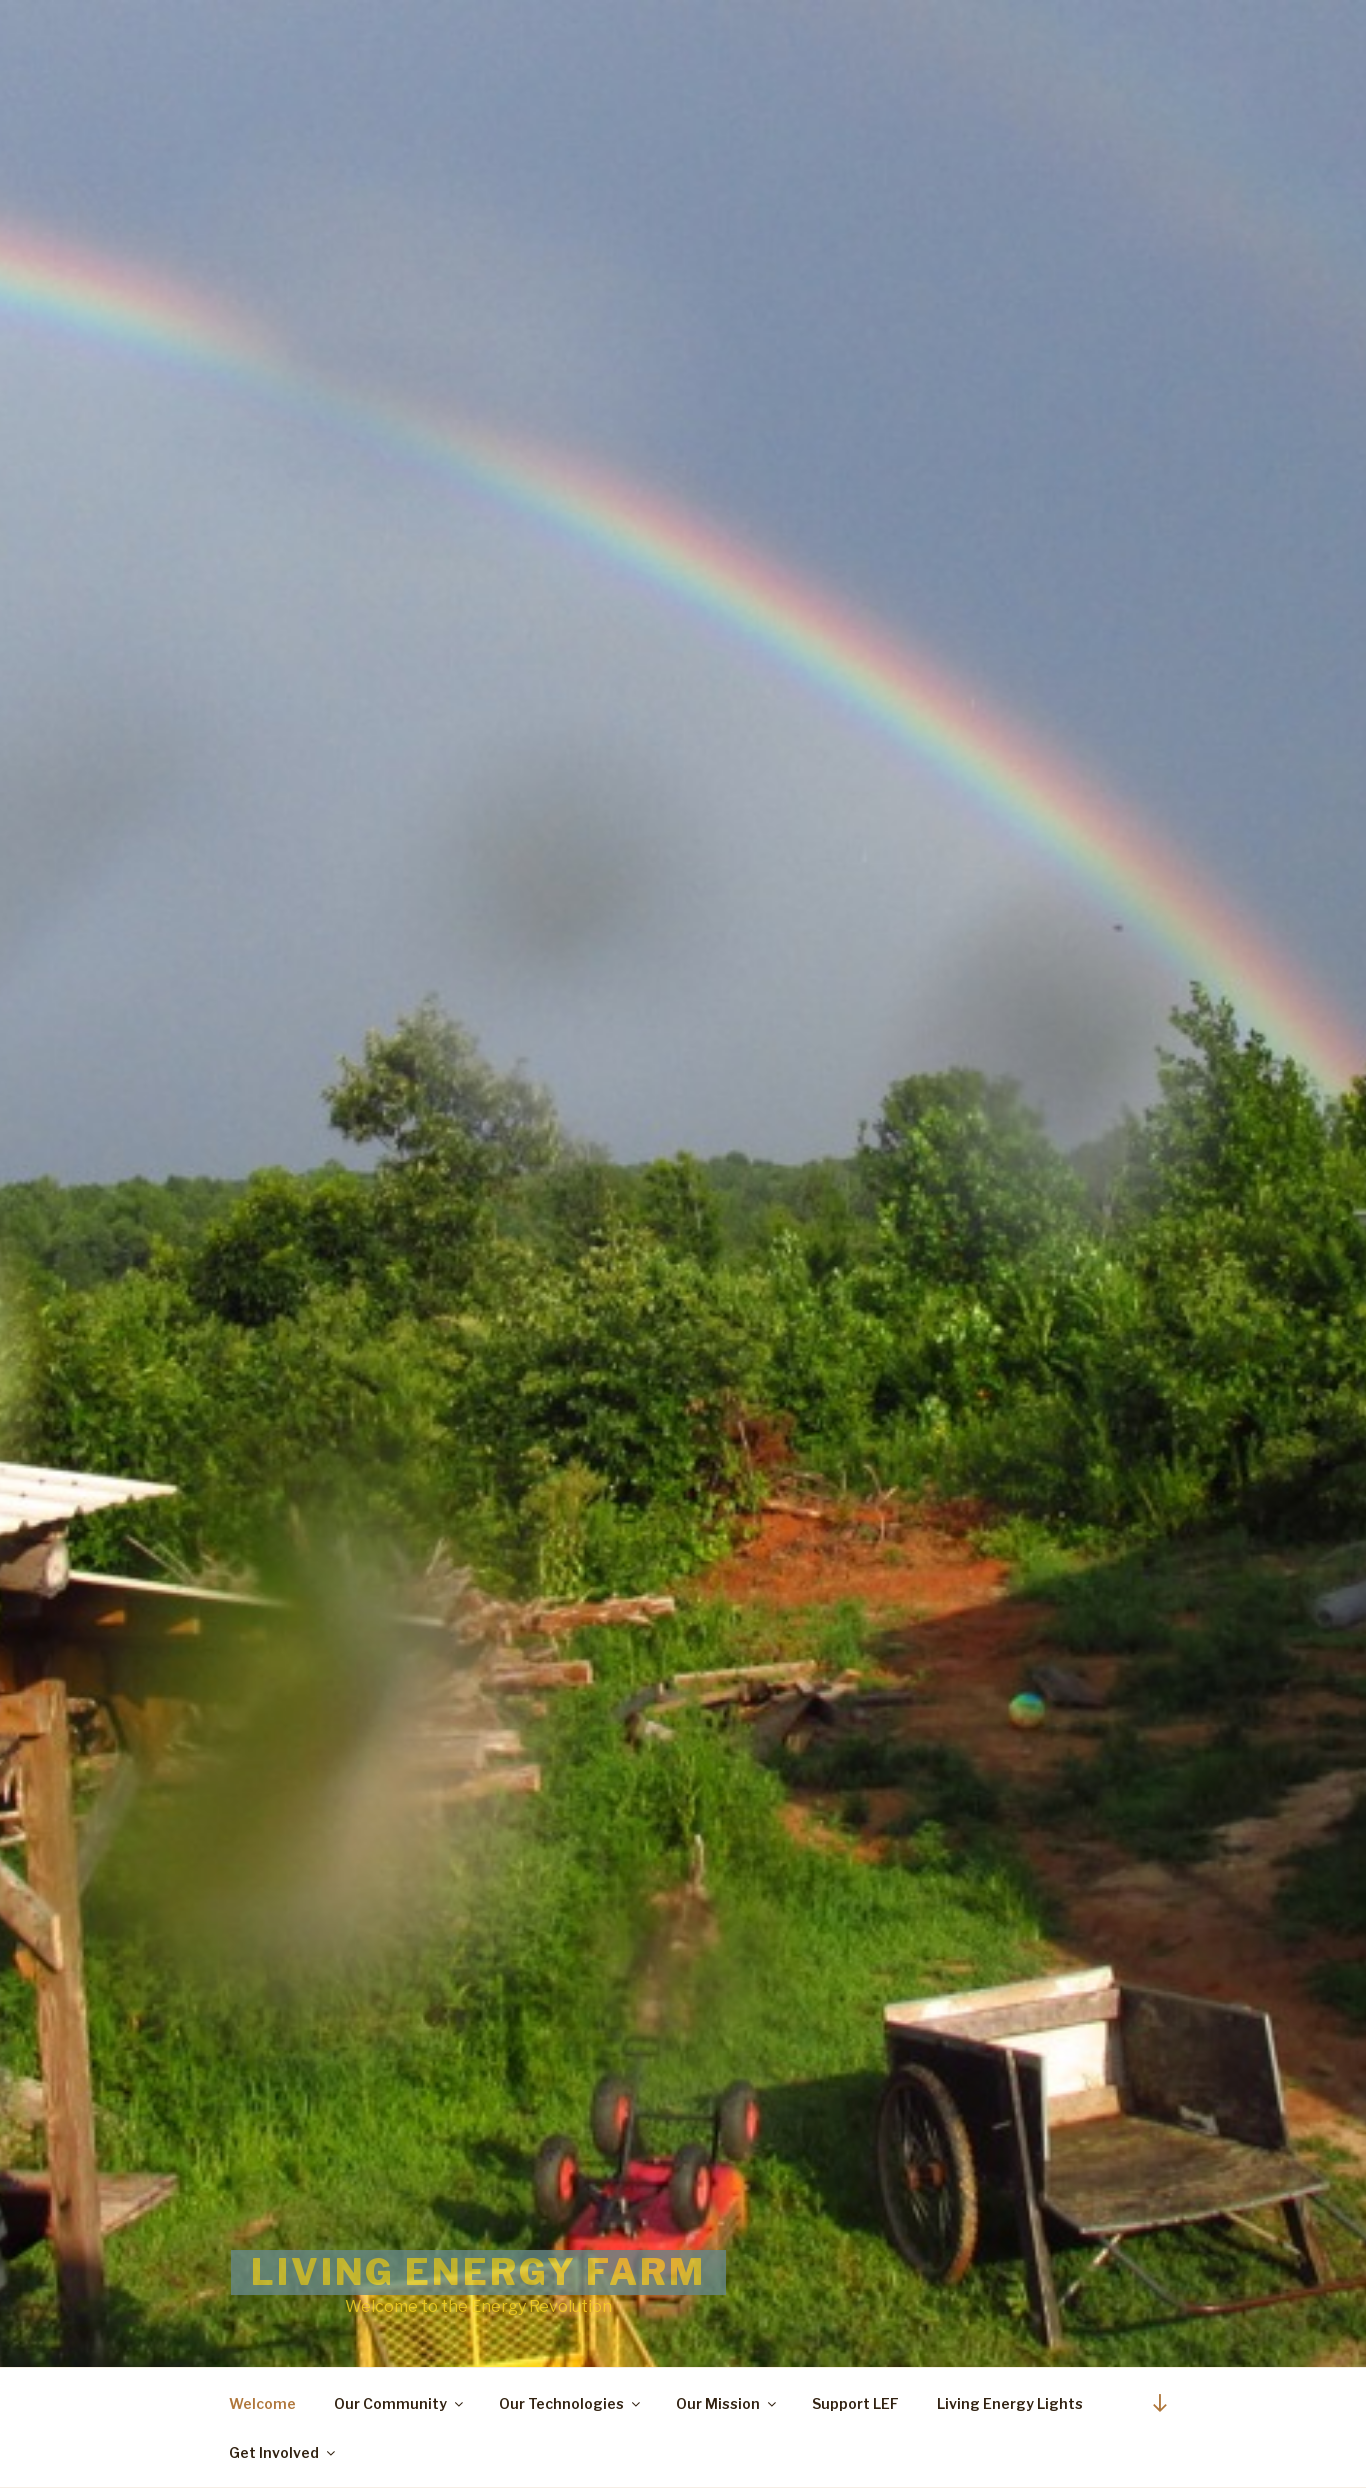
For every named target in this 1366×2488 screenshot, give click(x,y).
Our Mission (727, 2403)
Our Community (400, 2403)
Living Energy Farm (478, 2272)
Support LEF (855, 2403)
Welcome (262, 2403)
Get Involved (283, 2452)
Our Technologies (571, 2403)
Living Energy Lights (1010, 2403)
